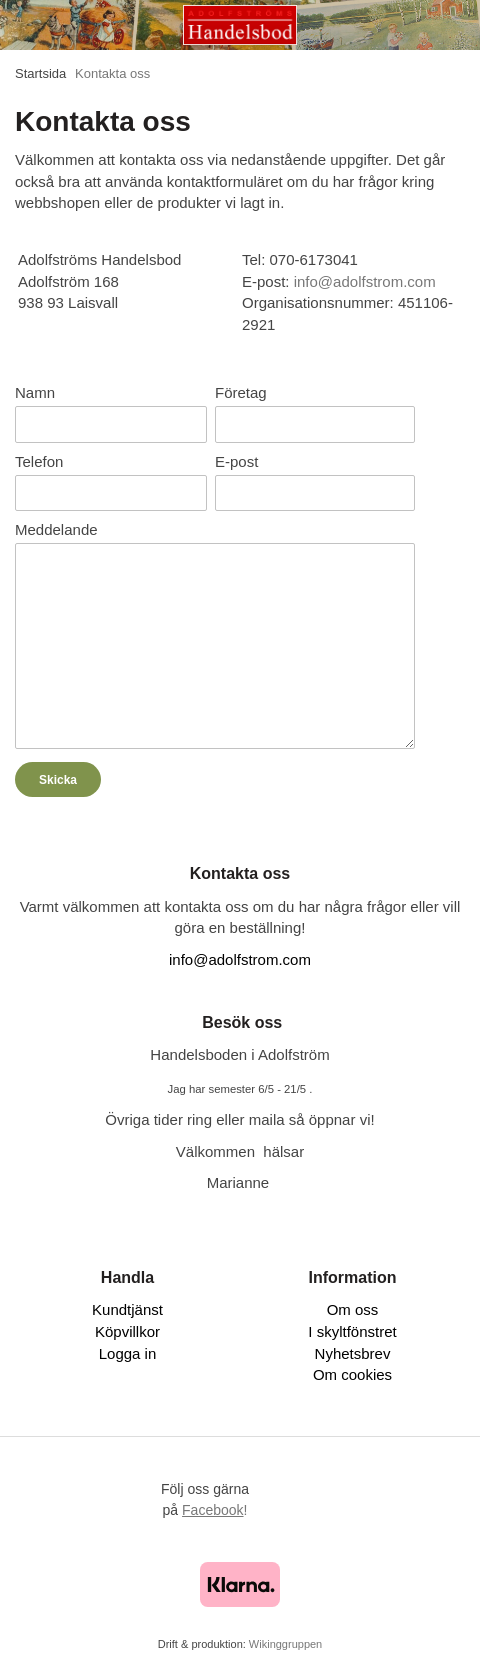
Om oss (353, 1309)
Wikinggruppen (285, 1644)
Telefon (39, 461)
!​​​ (214, 1510)
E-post (236, 461)
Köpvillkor (127, 1331)
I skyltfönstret (352, 1331)
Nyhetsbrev (353, 1353)
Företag (241, 392)
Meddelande (56, 529)
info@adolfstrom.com (240, 959)
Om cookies (352, 1374)
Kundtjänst (127, 1309)
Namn (35, 392)
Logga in (128, 1353)
